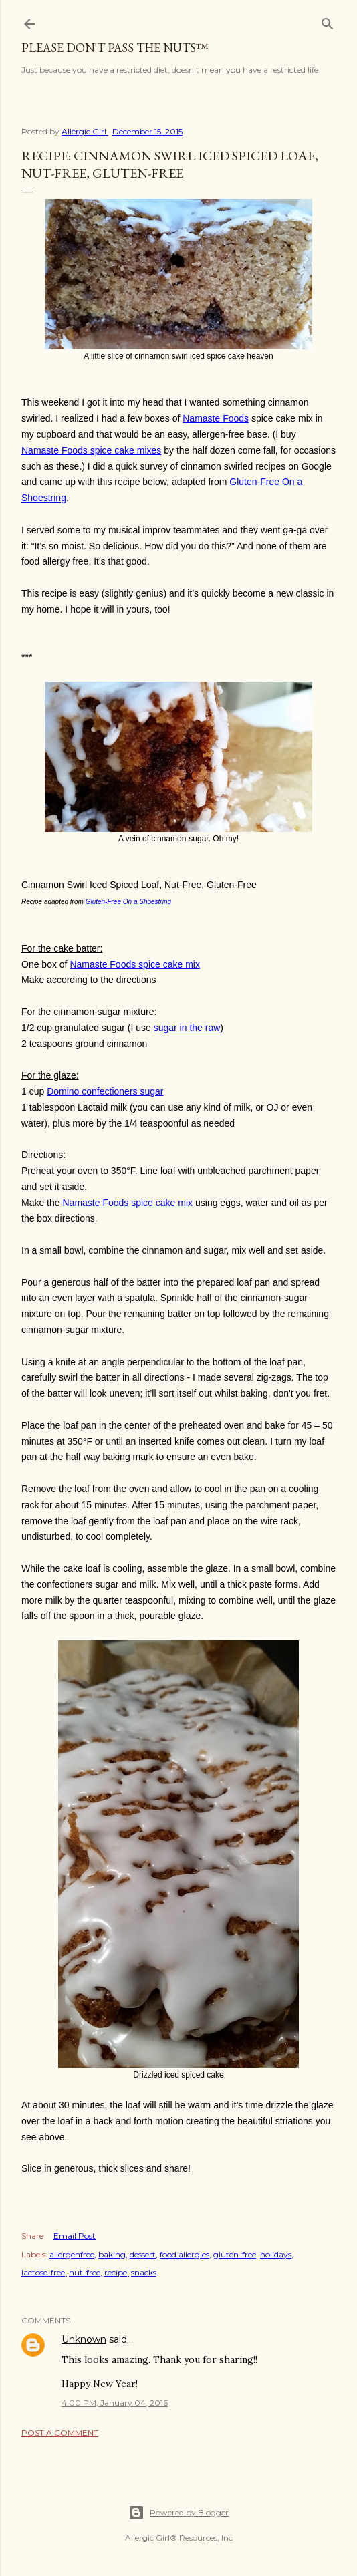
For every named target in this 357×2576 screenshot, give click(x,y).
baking (112, 2254)
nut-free (84, 2272)
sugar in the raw (187, 1027)
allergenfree (71, 2254)
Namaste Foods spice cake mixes (91, 450)
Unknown (84, 2339)
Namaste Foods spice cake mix (135, 964)
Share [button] (32, 2236)
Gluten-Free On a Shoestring (128, 901)
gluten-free (234, 2254)
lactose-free (43, 2272)
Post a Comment (59, 2433)
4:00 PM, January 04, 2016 (115, 2403)
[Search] (328, 21)
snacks (143, 2272)
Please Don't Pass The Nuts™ (115, 47)
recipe (115, 2272)
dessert (143, 2254)
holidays (275, 2254)
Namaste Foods (216, 418)
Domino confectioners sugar (105, 1091)
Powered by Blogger (178, 2513)
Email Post (74, 2236)
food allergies (184, 2254)
